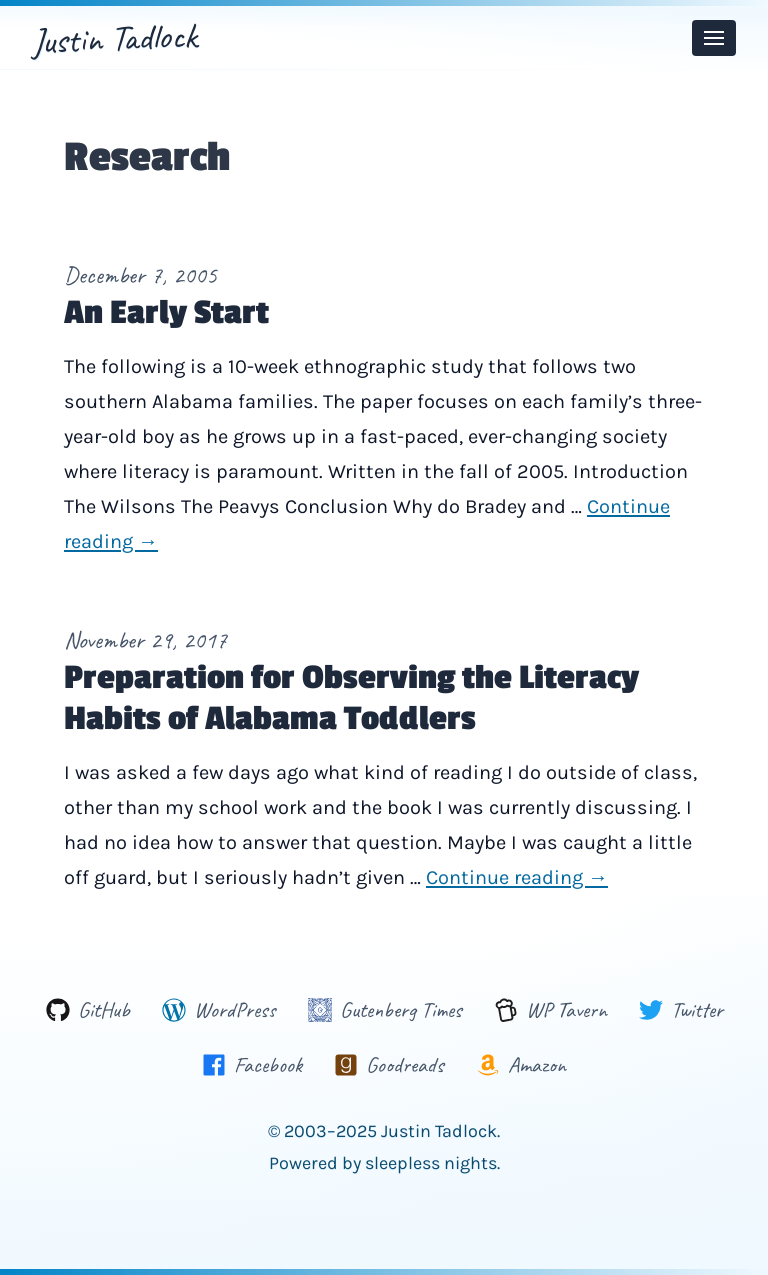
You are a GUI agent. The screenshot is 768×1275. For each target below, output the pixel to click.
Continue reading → (517, 877)
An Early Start (166, 313)
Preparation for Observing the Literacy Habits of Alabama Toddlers (351, 698)
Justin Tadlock (114, 38)
